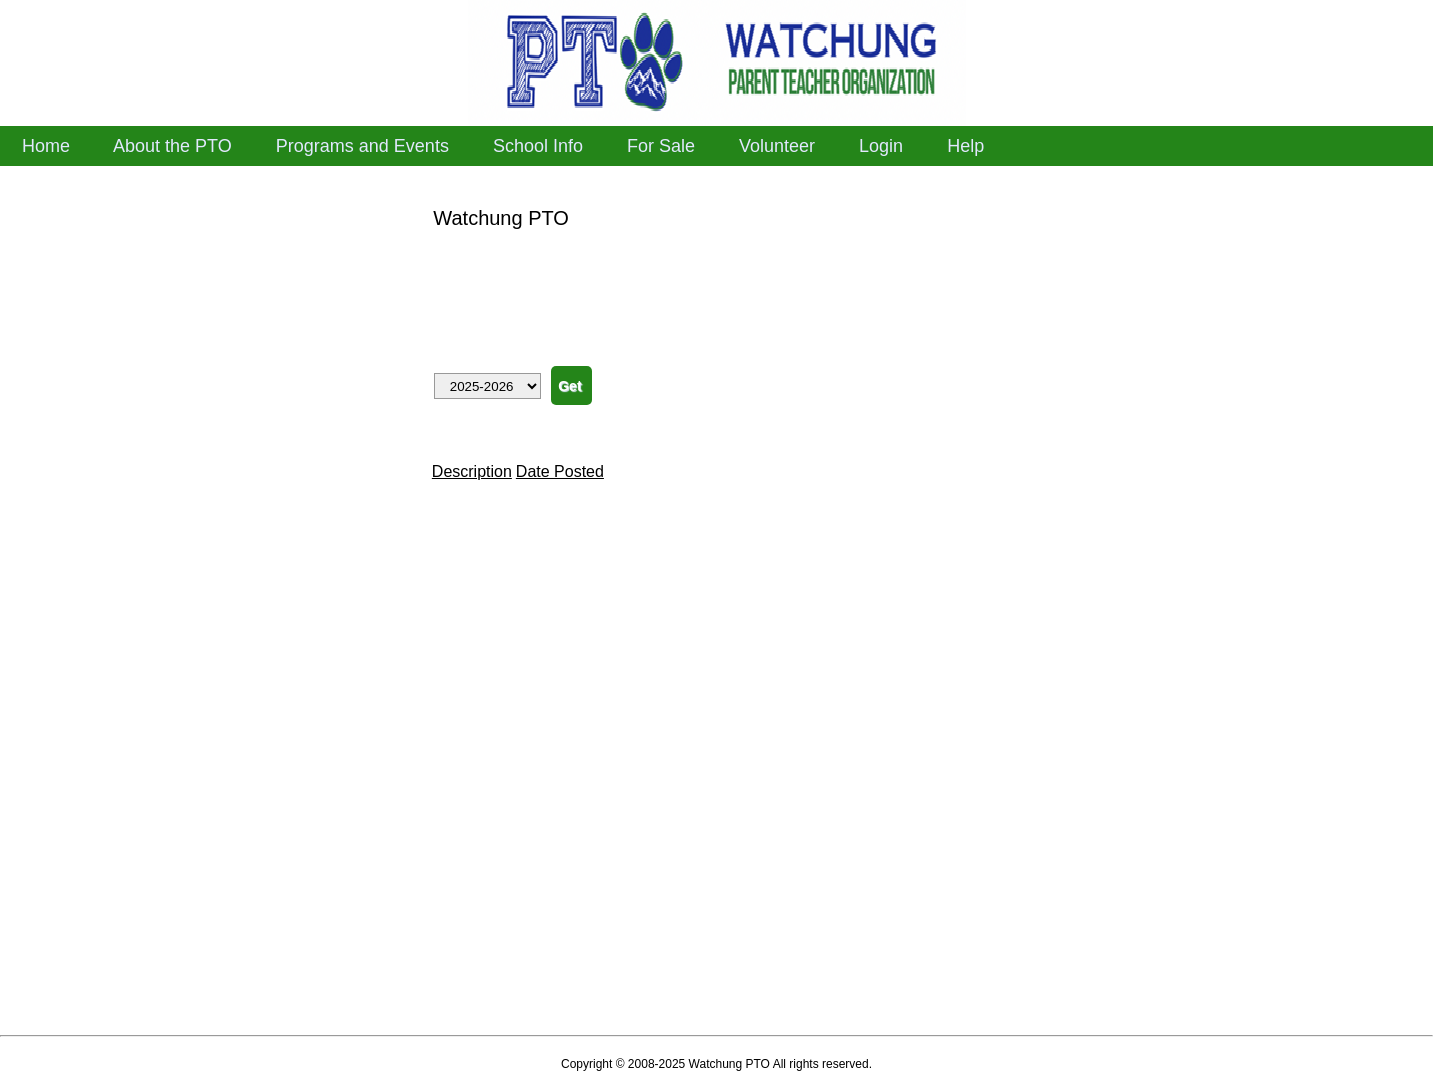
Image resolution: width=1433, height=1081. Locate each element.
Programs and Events (362, 146)
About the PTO (173, 146)
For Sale (661, 146)
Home (46, 146)
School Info (538, 146)
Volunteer (777, 146)
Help (965, 146)
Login (881, 146)
